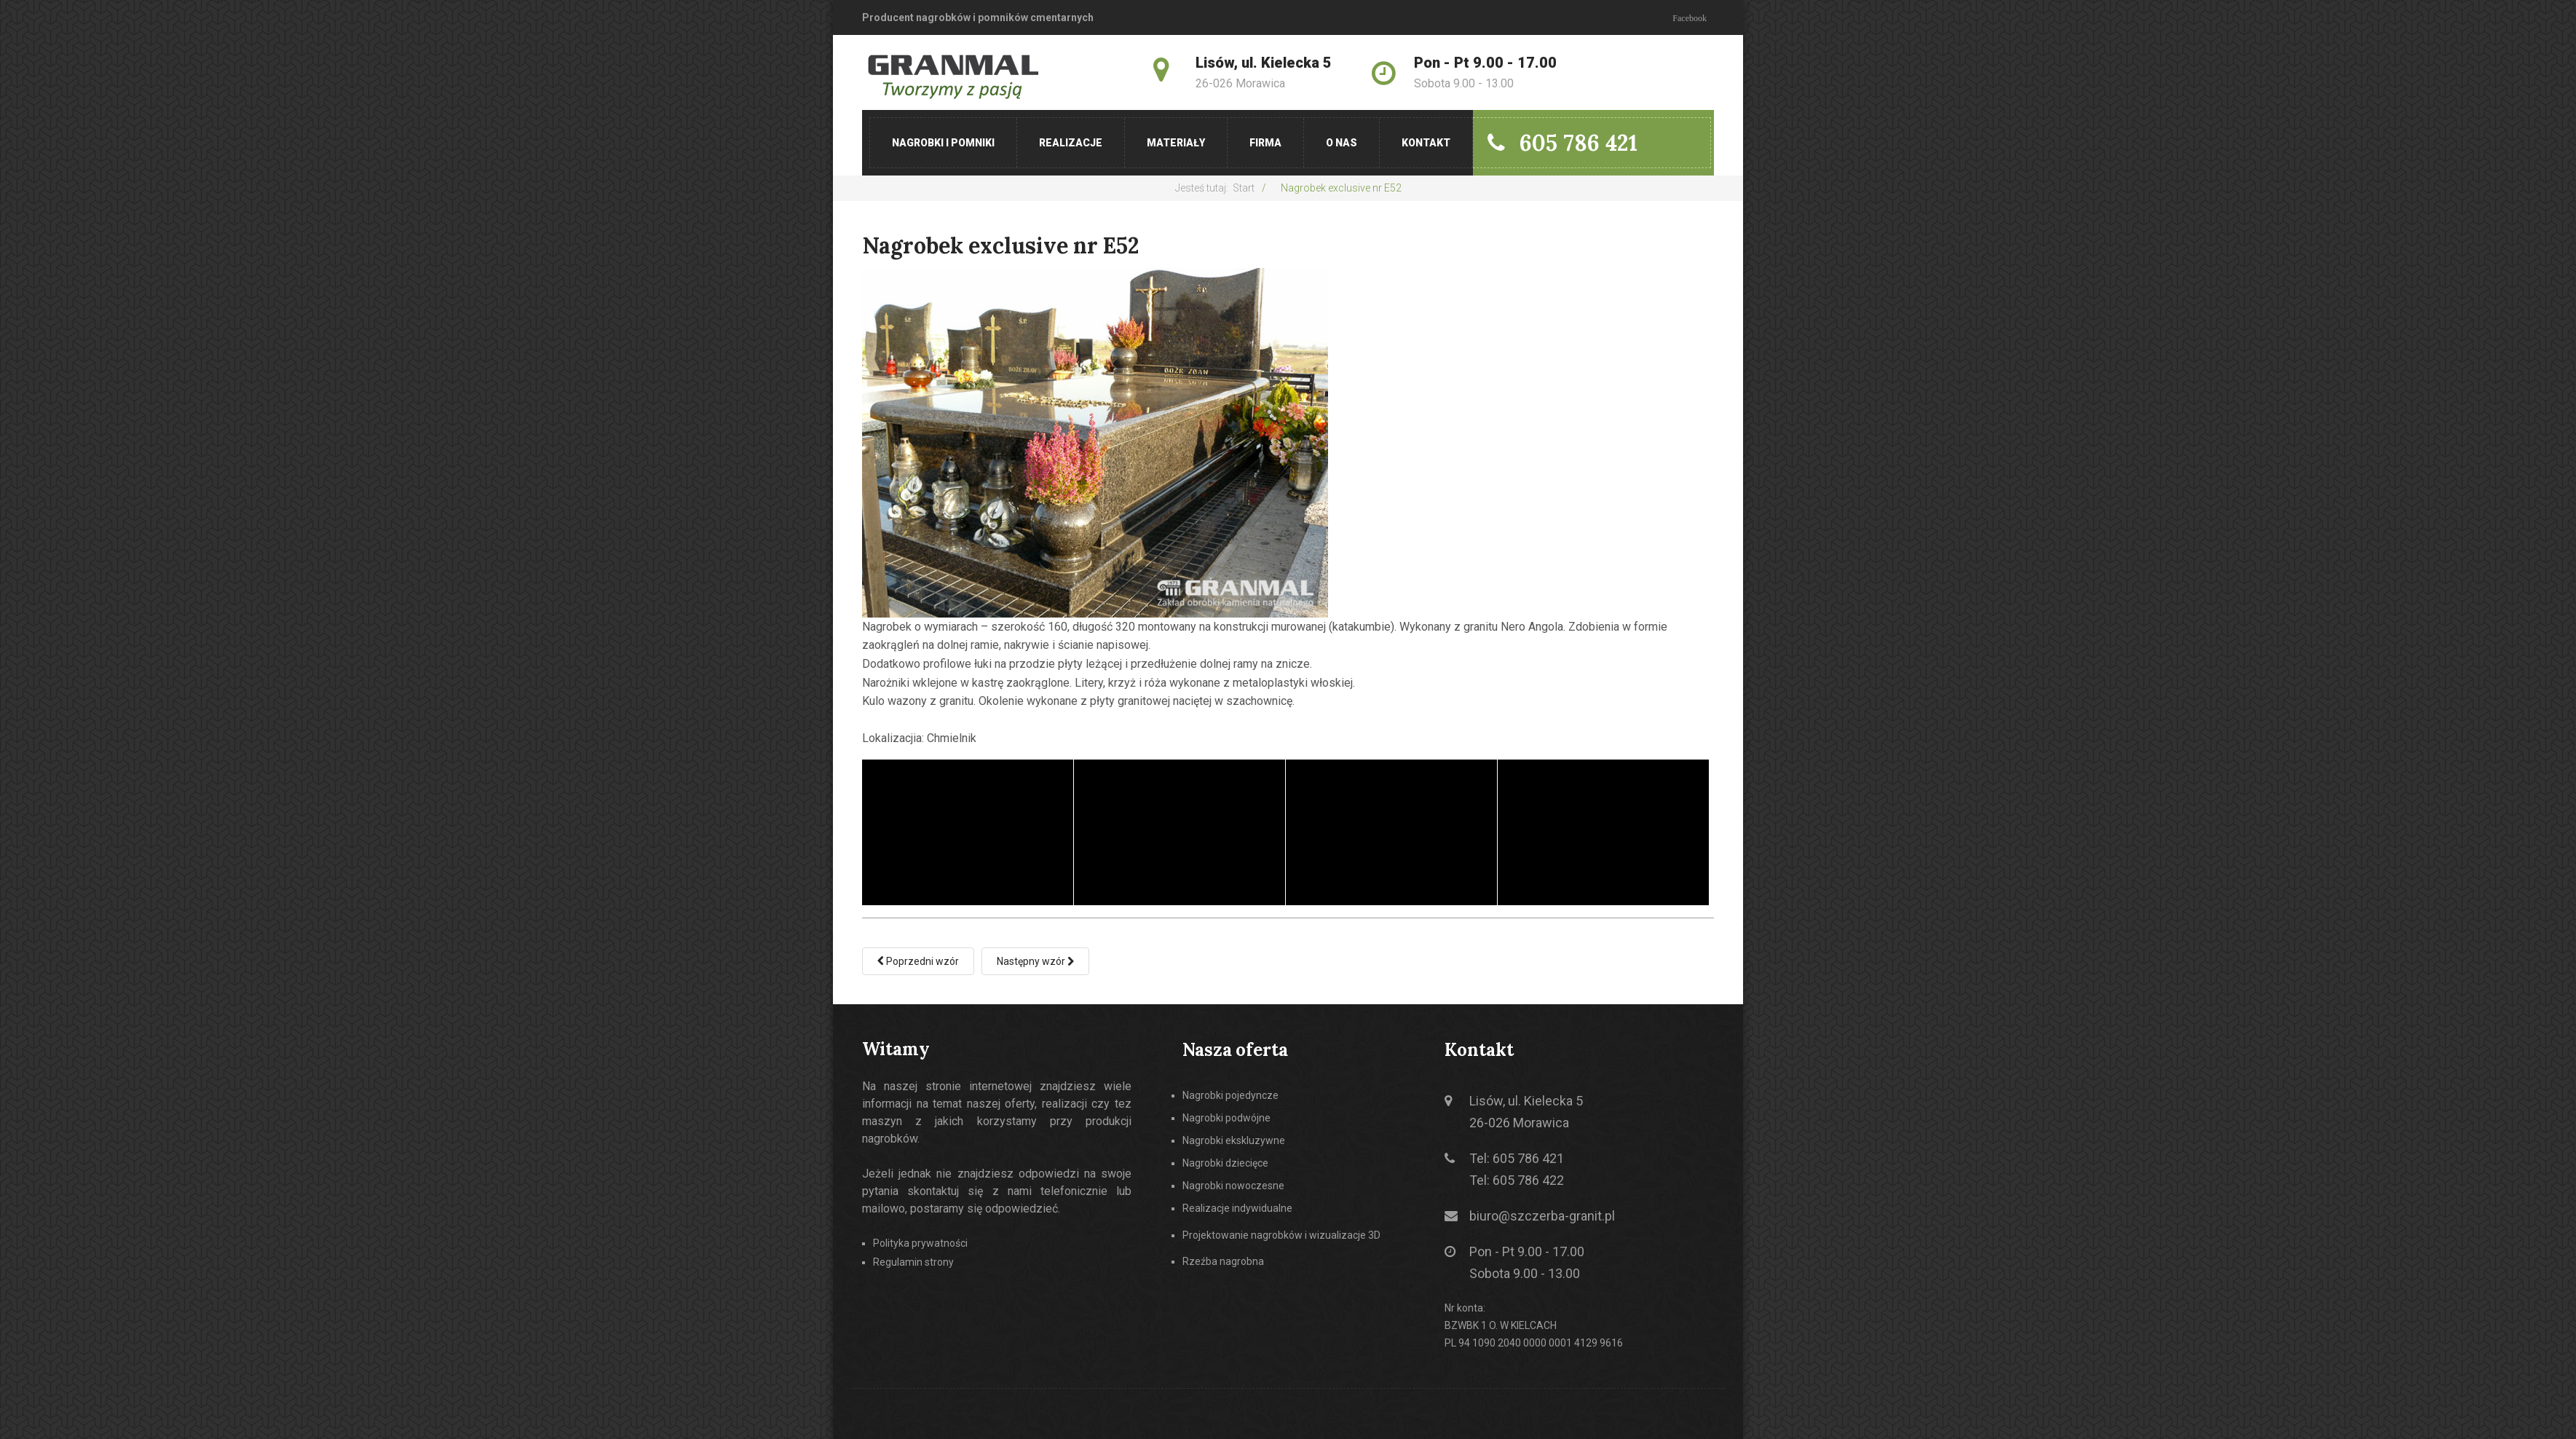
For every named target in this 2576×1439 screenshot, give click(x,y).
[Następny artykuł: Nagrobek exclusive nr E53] (1035, 961)
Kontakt (1426, 143)
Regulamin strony (913, 1261)
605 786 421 (1562, 143)
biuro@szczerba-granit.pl (1542, 1215)
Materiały (1176, 143)
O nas (1341, 143)
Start (1244, 188)
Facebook (1689, 18)
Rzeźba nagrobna (1223, 1261)
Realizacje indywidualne (1237, 1208)
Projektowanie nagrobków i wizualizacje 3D (1281, 1235)
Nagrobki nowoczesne (1233, 1185)
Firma (1265, 143)
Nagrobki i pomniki (943, 143)
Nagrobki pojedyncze (1230, 1095)
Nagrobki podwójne (1226, 1118)
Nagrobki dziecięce (1225, 1163)
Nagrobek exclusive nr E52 (1000, 245)
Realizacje (1070, 143)
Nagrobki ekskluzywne (1233, 1140)
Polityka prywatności (920, 1243)
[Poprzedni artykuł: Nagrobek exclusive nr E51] (918, 961)
